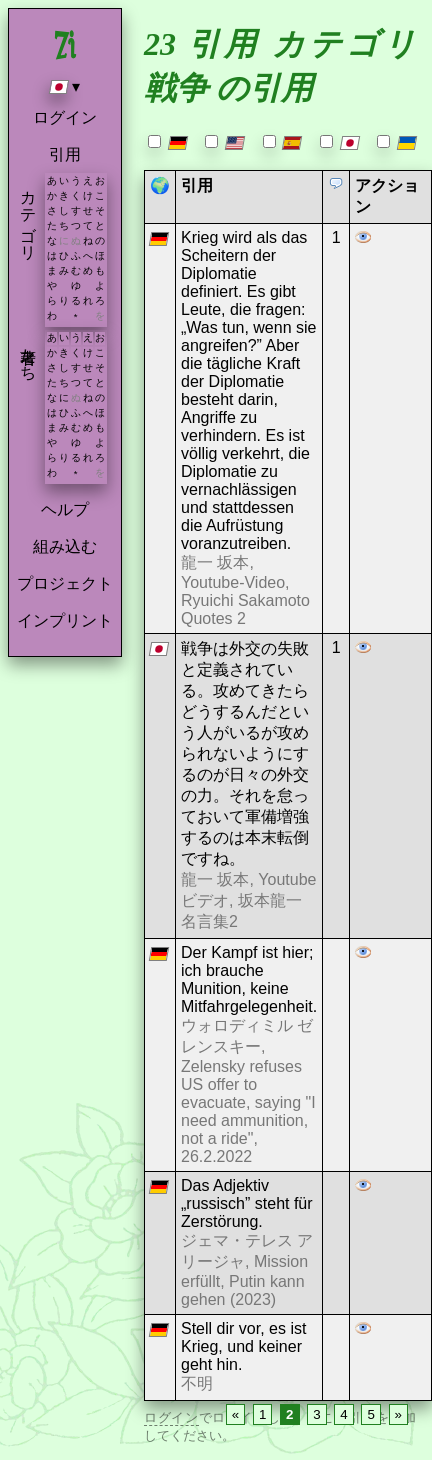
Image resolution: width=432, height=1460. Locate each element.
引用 (65, 154)
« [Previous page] (235, 1414)
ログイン (65, 117)
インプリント (65, 620)
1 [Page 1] (262, 1414)
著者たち (28, 355)
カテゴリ (28, 216)
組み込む (65, 546)
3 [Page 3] (316, 1414)
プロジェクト (65, 583)
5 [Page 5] (370, 1414)
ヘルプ (65, 509)
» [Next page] (398, 1414)
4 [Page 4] (343, 1414)
